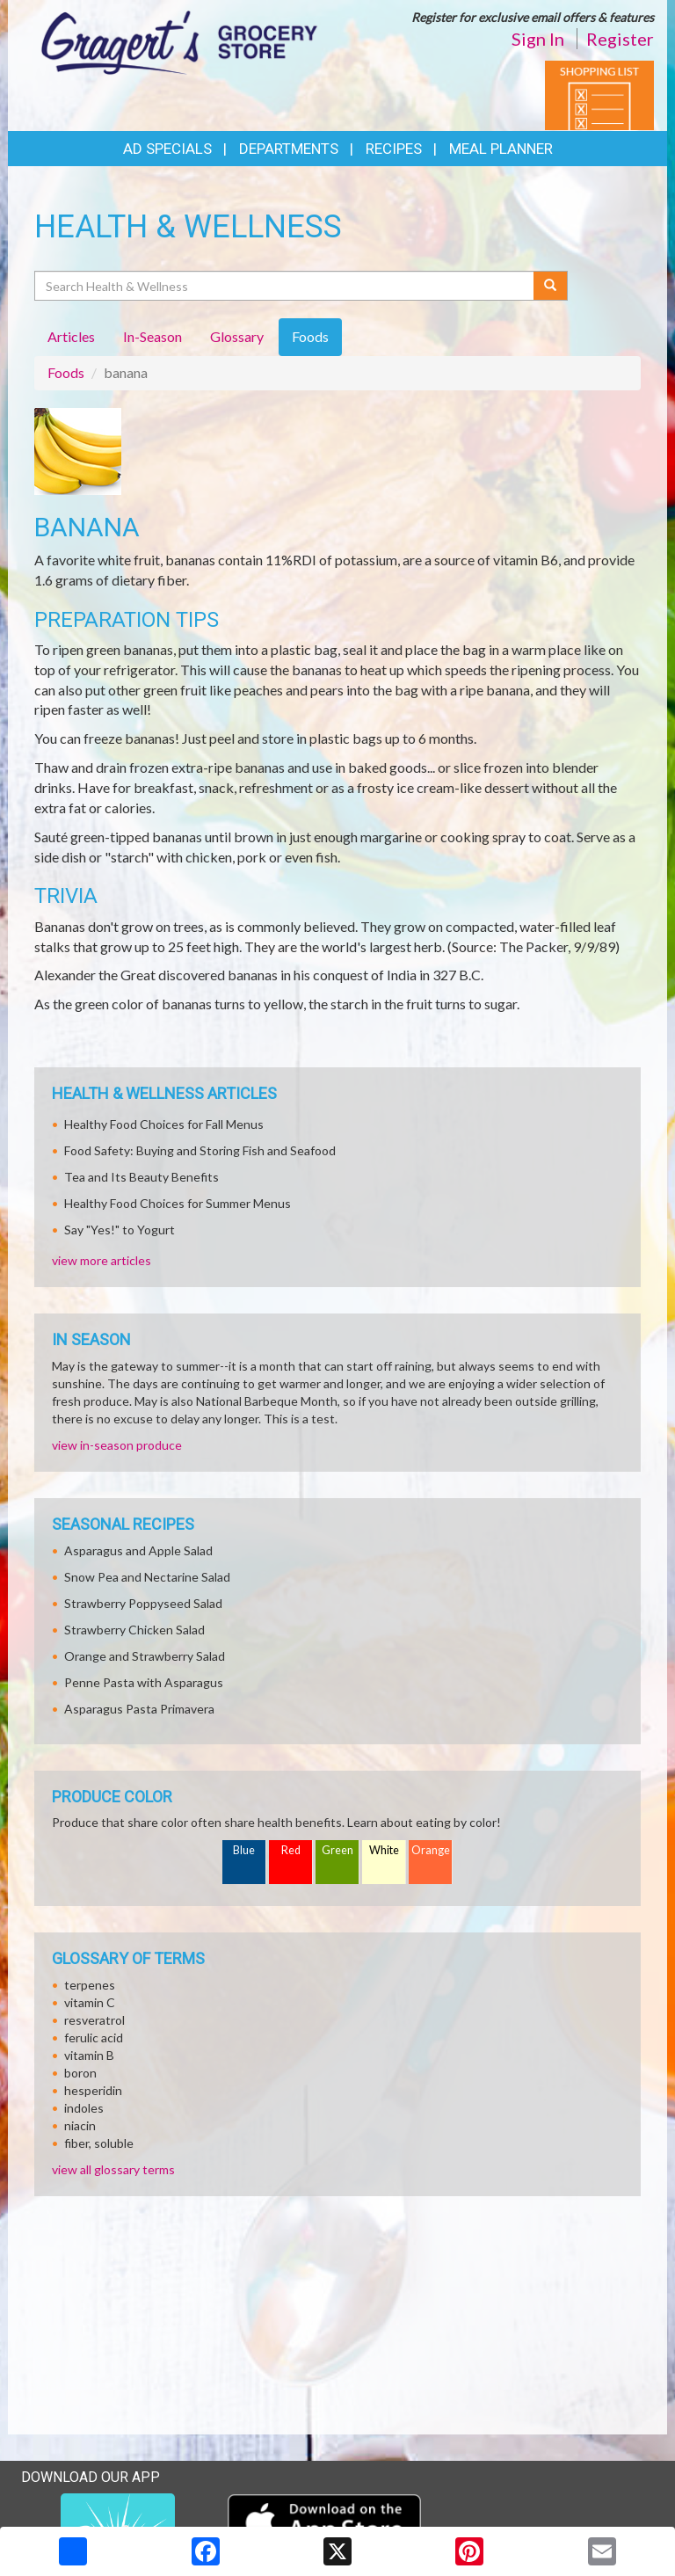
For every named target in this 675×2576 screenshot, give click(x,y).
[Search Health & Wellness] (285, 286)
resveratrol (94, 2019)
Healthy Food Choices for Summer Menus (177, 1203)
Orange (430, 1850)
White (384, 1850)
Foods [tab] (310, 336)
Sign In (538, 38)
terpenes (89, 1984)
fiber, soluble (99, 2143)
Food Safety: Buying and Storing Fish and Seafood (200, 1150)
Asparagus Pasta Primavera (139, 1708)
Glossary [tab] (237, 336)
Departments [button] (288, 148)
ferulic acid (93, 2037)
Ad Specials (167, 148)
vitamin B (89, 2055)
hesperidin (93, 2090)
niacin (80, 2125)
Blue (244, 1850)
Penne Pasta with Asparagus (143, 1682)
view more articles (101, 1260)
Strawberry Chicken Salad (134, 1629)
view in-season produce (117, 1444)
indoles (84, 2107)
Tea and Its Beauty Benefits (141, 1176)
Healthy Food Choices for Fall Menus (164, 1124)
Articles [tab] (71, 336)
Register (620, 38)
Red (291, 1850)
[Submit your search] (550, 286)
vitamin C (89, 2002)
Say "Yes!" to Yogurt (119, 1229)
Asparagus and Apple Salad (138, 1550)
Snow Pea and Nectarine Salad (147, 1576)
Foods (65, 372)
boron (80, 2072)
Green (337, 1850)
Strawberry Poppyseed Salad (143, 1603)
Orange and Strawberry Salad (144, 1655)
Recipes (394, 148)
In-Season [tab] (152, 336)
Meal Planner (501, 148)
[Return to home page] (179, 40)
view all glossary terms (113, 2169)
